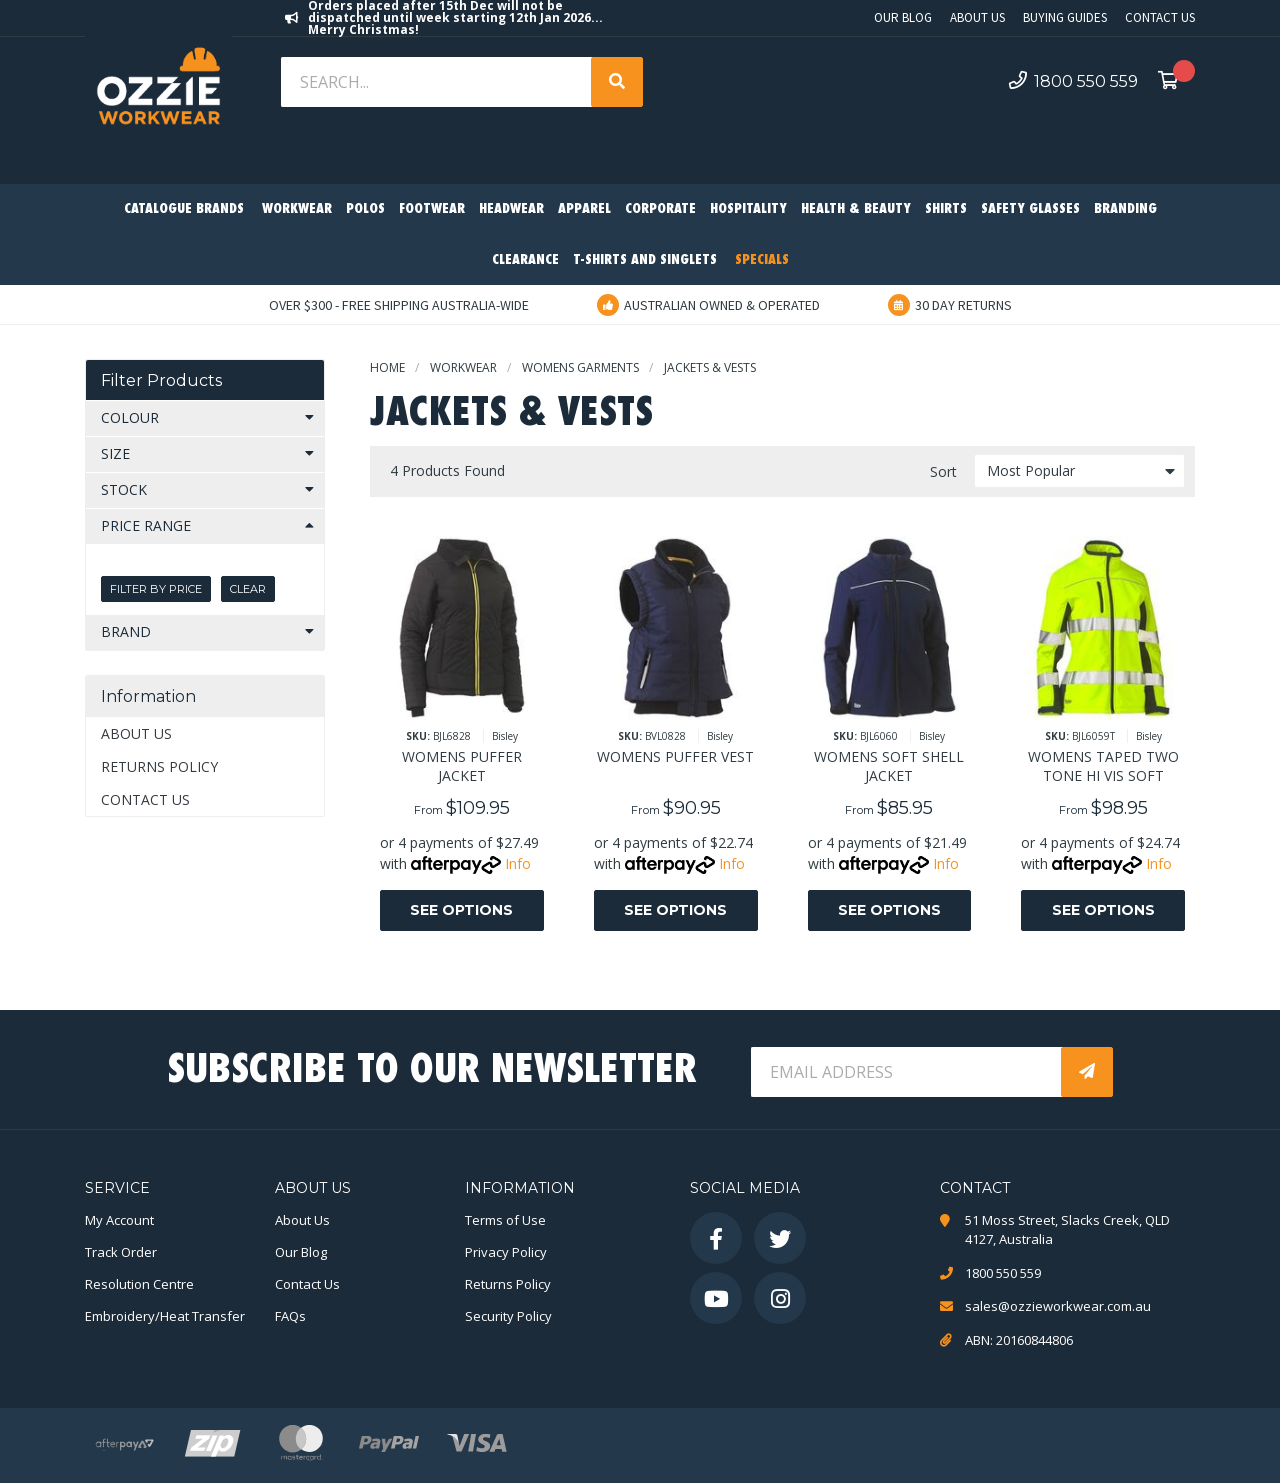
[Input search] (438, 82)
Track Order (121, 1252)
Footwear (432, 209)
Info (518, 863)
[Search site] (617, 82)
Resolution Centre (139, 1284)
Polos (365, 209)
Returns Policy (159, 766)
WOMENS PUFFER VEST (675, 756)
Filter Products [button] (161, 380)
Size (115, 453)
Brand (126, 631)
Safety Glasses (1030, 209)
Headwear (511, 209)
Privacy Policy (506, 1252)
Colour (130, 417)
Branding (1125, 209)
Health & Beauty (856, 209)
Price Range (146, 525)
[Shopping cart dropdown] (1174, 82)
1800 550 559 (1073, 81)
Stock (124, 489)
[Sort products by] (1079, 471)
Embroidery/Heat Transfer (165, 1316)
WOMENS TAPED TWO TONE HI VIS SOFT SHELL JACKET (1103, 775)
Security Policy (508, 1316)
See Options (461, 910)
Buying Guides (1065, 17)
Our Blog (903, 17)
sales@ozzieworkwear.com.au (1058, 1306)
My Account (119, 1220)
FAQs (290, 1316)
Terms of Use (505, 1220)
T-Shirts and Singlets (645, 260)
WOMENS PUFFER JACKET (462, 766)
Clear (248, 589)
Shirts (946, 209)
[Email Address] (908, 1072)
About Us (977, 17)
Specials (762, 260)
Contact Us (1160, 17)
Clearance (525, 260)
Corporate (660, 209)
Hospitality (748, 209)
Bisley (505, 736)
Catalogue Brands (184, 209)
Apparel (584, 209)
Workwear (297, 209)
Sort (943, 471)
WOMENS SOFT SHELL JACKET (889, 766)
